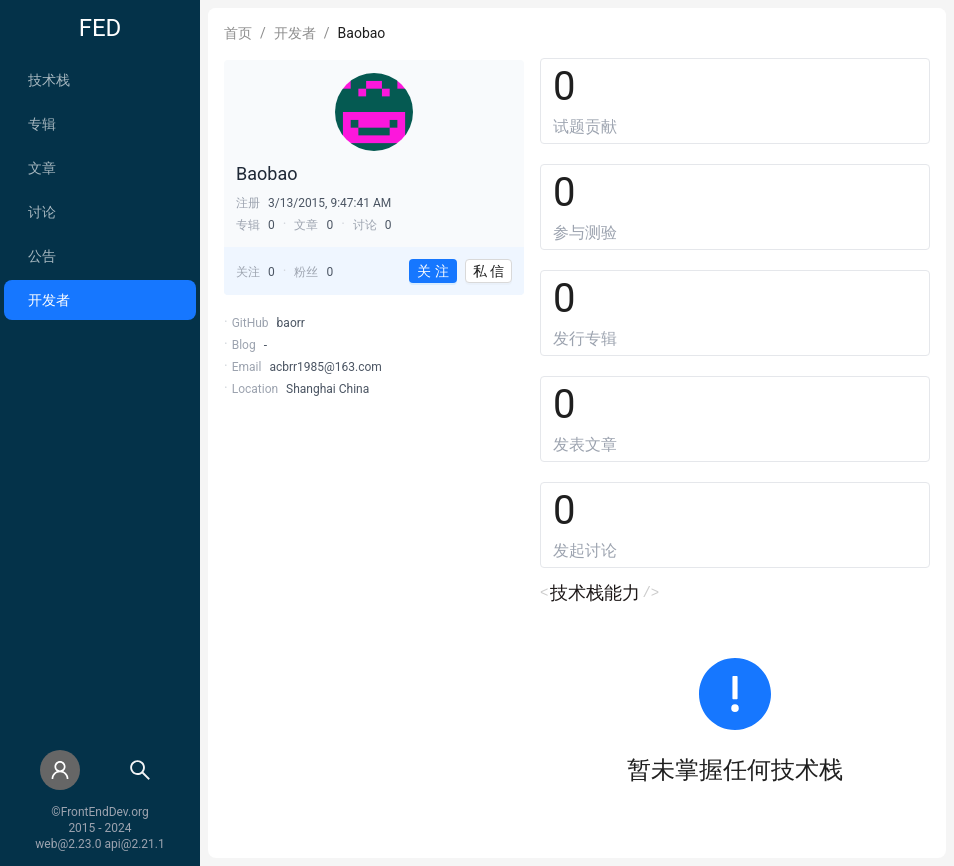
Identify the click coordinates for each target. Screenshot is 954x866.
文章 (42, 168)
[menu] (100, 190)
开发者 (49, 300)
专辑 (42, 124)
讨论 (42, 212)
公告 (42, 256)
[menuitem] (100, 80)
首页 (238, 33)
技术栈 (49, 80)
